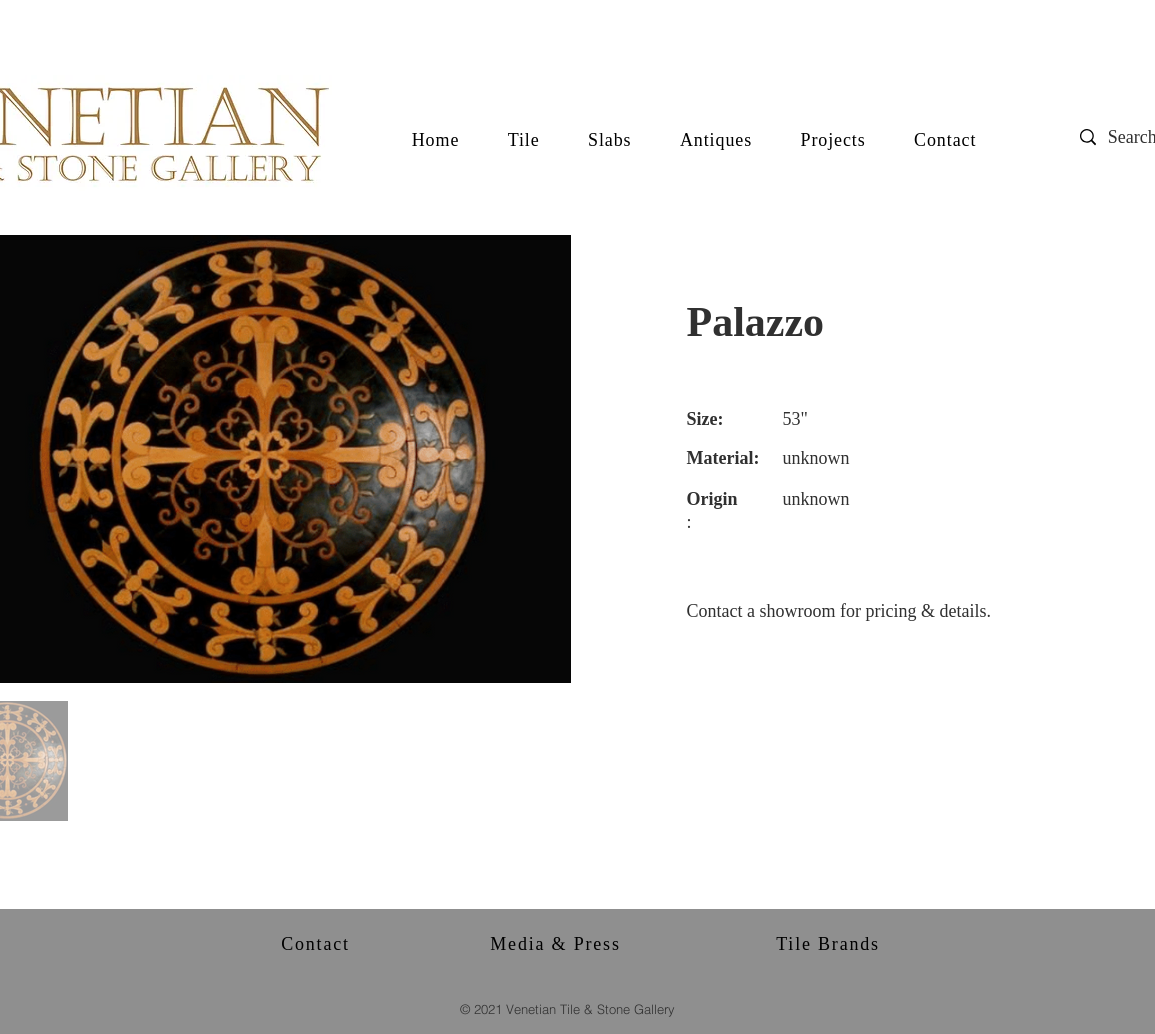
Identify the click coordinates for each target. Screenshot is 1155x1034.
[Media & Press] (558, 944)
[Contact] (318, 944)
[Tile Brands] (830, 944)
